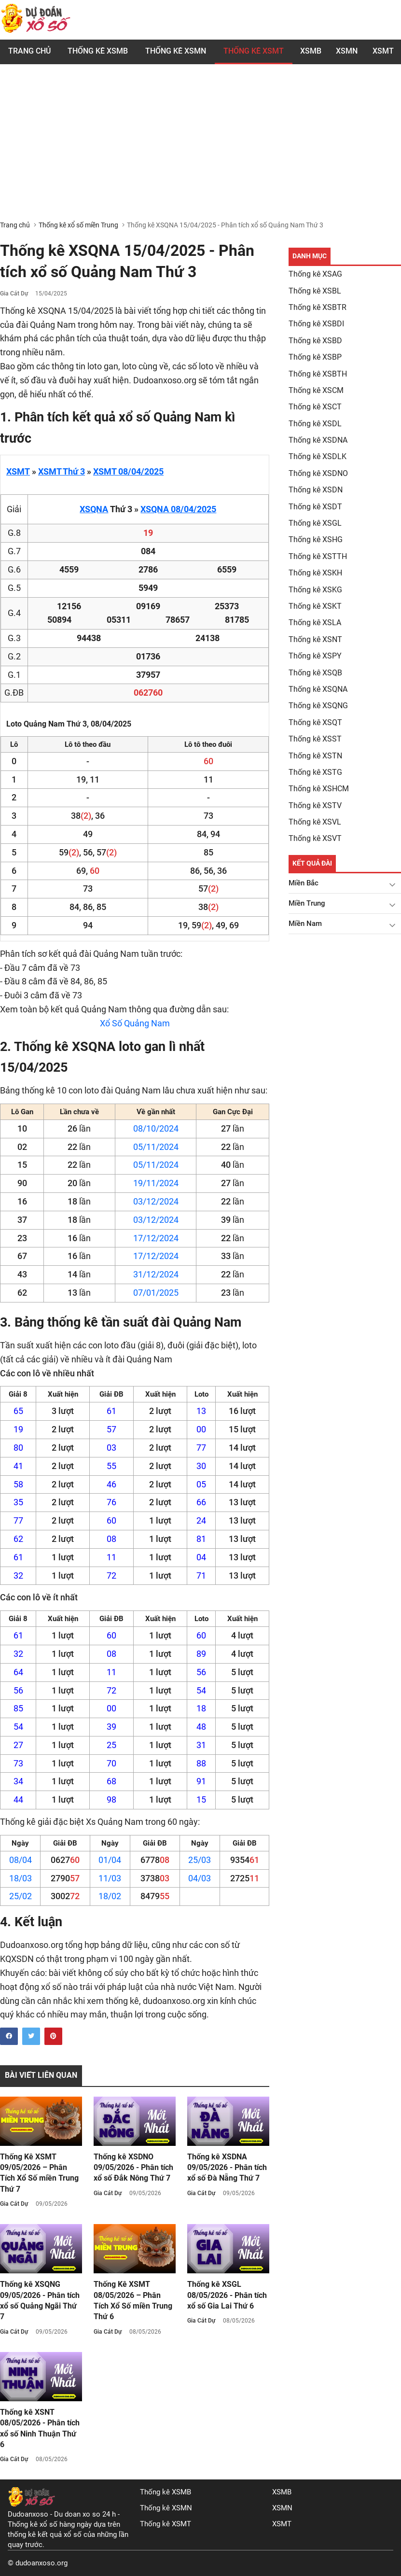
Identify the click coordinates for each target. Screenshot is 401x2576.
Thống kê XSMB (98, 51)
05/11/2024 (156, 1147)
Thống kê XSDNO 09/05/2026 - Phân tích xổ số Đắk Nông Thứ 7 (133, 2167)
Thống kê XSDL (315, 423)
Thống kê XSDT (315, 506)
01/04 (109, 1860)
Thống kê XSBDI (316, 323)
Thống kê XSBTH (318, 373)
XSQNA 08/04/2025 (178, 509)
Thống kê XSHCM (319, 788)
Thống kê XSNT (315, 639)
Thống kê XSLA (315, 622)
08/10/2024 (156, 1128)
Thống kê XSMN (175, 51)
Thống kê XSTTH (318, 556)
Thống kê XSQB (315, 672)
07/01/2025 (156, 1293)
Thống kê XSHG (316, 539)
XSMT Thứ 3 (61, 471)
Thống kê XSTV (315, 805)
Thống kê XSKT (315, 606)
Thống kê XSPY (315, 655)
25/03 (199, 1860)
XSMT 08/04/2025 (128, 471)
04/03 (199, 1878)
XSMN (347, 51)
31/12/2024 (156, 1274)
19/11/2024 (156, 1183)
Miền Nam (305, 923)
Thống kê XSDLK (317, 456)
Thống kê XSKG (315, 589)
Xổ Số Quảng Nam (135, 1023)
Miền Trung (307, 903)
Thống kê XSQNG (318, 705)
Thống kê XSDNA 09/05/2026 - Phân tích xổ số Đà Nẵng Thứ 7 (227, 2167)
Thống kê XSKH (315, 572)
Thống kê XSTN (315, 755)
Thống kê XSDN (316, 489)
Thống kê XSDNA (318, 440)
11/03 (109, 1878)
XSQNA (94, 509)
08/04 (20, 1860)
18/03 (20, 1878)
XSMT (383, 51)
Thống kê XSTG (315, 772)
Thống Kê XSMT (253, 51)
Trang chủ (29, 51)
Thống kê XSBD (315, 340)
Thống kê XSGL (315, 523)
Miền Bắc (303, 883)
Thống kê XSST (315, 738)
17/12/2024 (156, 1238)
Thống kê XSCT (315, 406)
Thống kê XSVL (315, 821)
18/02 (109, 1896)
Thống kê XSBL (315, 290)
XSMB (310, 51)
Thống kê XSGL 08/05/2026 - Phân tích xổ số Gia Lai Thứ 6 (227, 2295)
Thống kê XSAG (315, 274)
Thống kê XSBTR (317, 307)
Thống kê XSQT (315, 722)
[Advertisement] (200, 148)
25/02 (20, 1896)
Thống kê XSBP (315, 357)
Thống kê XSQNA (318, 689)
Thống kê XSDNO (318, 473)
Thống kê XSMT (165, 2524)
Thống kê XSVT (315, 838)
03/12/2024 (156, 1201)
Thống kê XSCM (316, 390)
